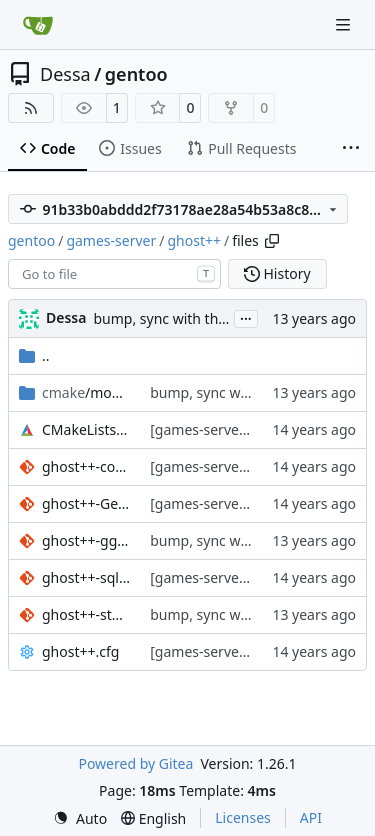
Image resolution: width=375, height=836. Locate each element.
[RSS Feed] (31, 108)
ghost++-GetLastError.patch (86, 503)
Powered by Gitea (135, 763)
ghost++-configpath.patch (86, 466)
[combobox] (114, 274)
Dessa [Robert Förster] (66, 317)
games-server (111, 240)
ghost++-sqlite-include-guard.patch (86, 577)
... (246, 317)
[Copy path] (272, 241)
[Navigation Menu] (345, 24)
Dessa (65, 74)
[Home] (38, 25)
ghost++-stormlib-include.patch (86, 614)
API (311, 817)
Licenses (243, 817)
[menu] (80, 818)
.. (34, 355)
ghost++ (194, 240)
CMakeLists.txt (86, 429)
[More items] (351, 149)
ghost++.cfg (80, 651)
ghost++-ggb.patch (86, 540)
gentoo (136, 74)
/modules (86, 392)
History (277, 273)
